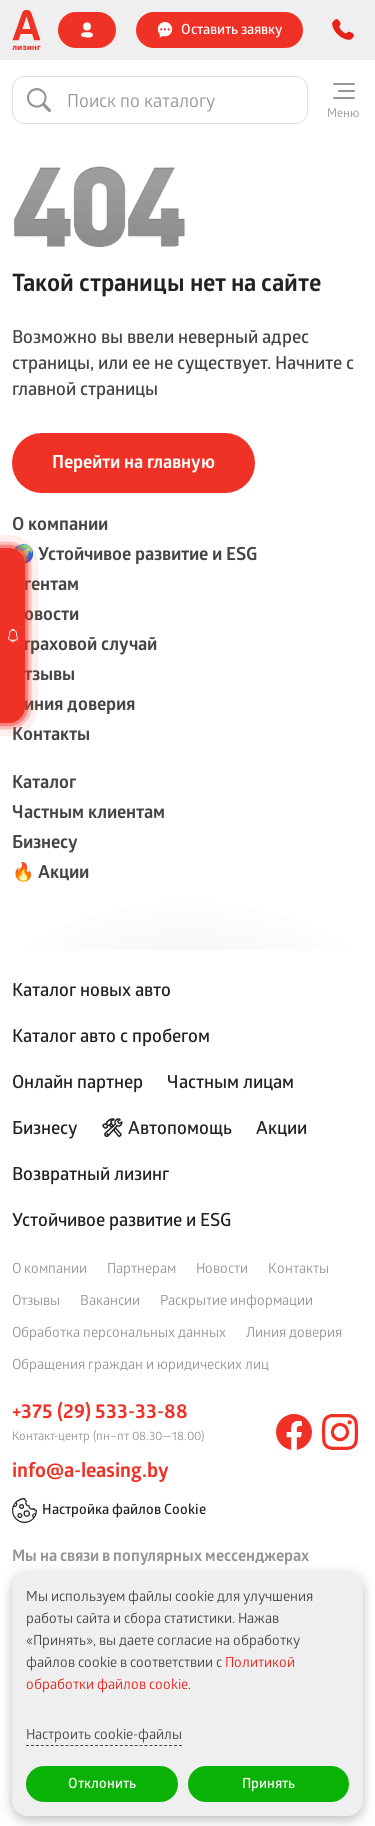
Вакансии (110, 1299)
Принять (268, 1782)
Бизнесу (45, 841)
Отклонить (102, 1782)
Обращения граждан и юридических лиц (140, 1363)
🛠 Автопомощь (166, 1127)
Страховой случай (84, 643)
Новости (45, 613)
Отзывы (43, 673)
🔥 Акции (50, 871)
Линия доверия (73, 703)
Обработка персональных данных (119, 1331)
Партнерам (141, 1267)
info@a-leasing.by (90, 1470)
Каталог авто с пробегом (111, 1035)
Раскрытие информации (236, 1299)
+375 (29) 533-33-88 (100, 1411)
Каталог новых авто (91, 989)
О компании (60, 523)
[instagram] (340, 1432)
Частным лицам (230, 1081)
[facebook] (294, 1432)
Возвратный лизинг (90, 1173)
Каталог (44, 781)
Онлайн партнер (77, 1081)
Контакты (51, 733)
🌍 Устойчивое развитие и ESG (134, 553)
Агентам (45, 583)
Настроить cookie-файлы (104, 1733)
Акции (281, 1127)
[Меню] (343, 100)
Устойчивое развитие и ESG (121, 1219)
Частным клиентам (88, 811)
